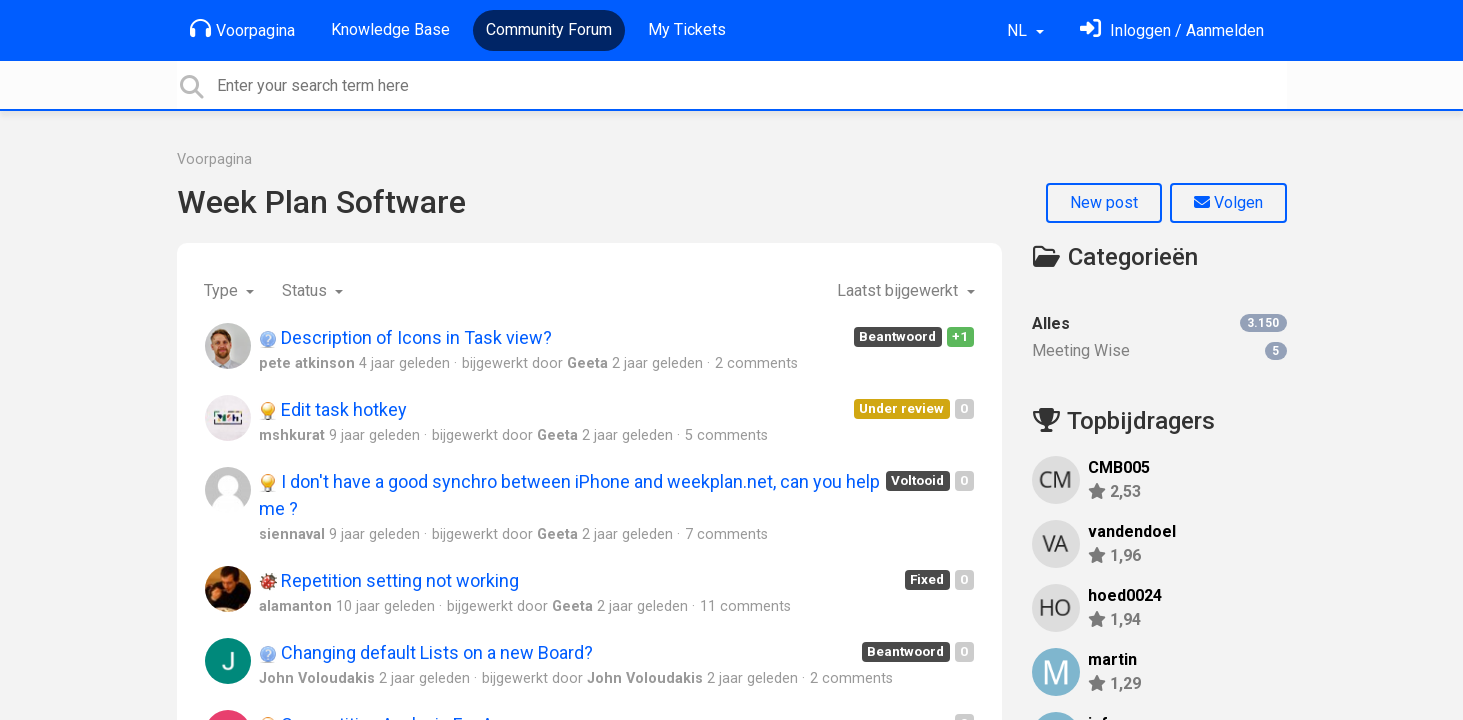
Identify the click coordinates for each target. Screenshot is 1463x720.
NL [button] (1019, 30)
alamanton (295, 606)
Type (223, 290)
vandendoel (1132, 531)
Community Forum (549, 29)
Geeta (587, 363)
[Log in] (1172, 30)
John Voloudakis (317, 678)
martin (1112, 659)
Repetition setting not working (389, 580)
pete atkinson (307, 363)
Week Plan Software (321, 202)
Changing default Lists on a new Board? (426, 652)
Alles (1159, 323)
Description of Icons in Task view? (405, 337)
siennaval (292, 534)
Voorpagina (242, 29)
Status (306, 290)
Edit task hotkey (333, 409)
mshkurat (292, 435)
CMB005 (1119, 467)
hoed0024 (1125, 595)
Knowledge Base (390, 29)
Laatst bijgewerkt (899, 290)
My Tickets (687, 29)
